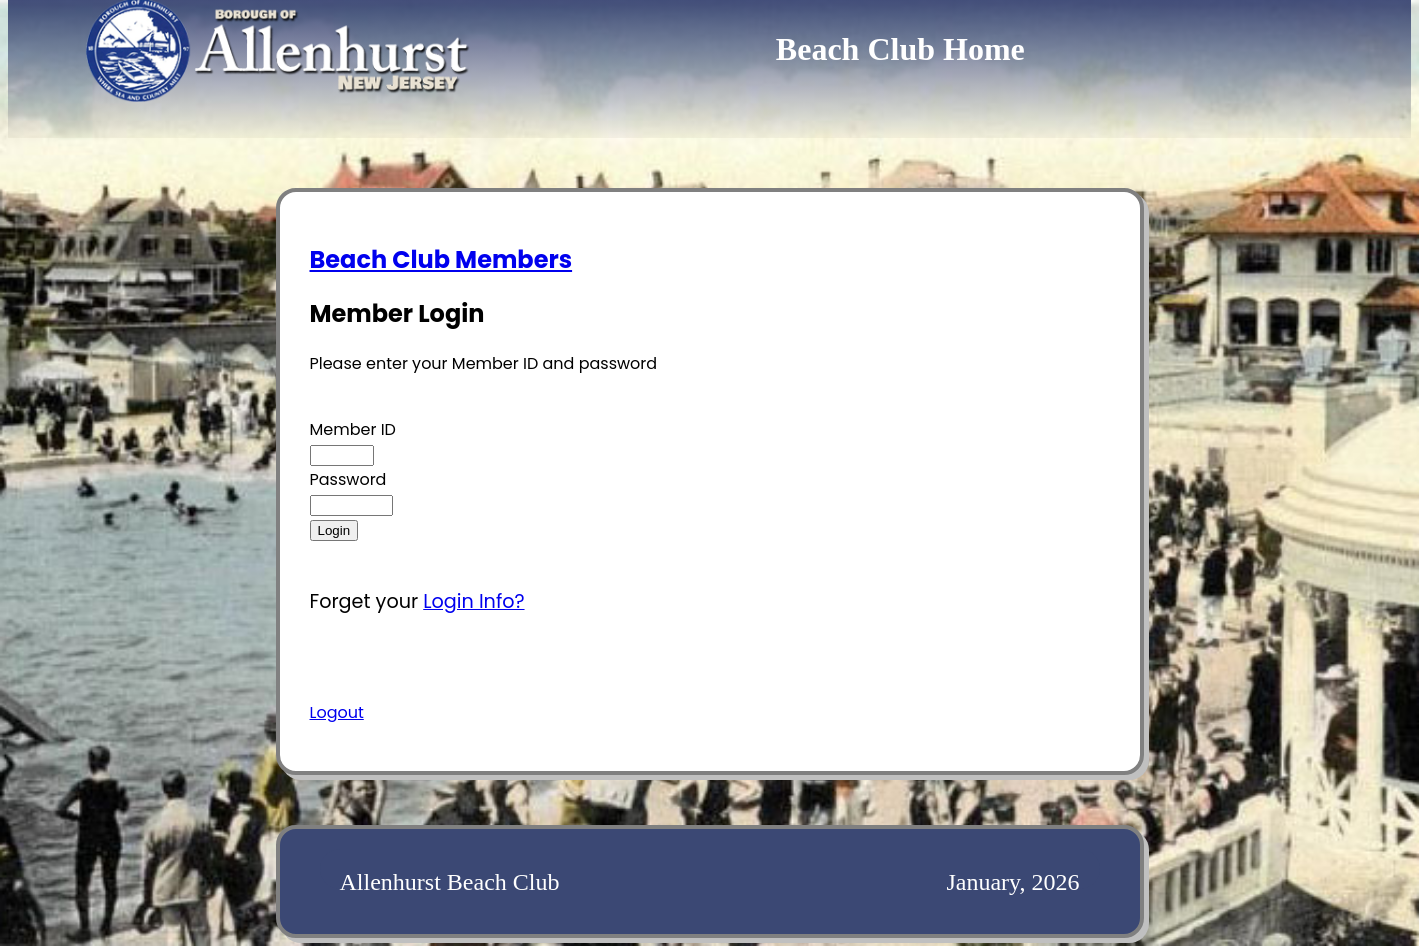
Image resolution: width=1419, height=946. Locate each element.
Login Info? (473, 601)
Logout (337, 712)
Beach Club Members (441, 259)
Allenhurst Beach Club (450, 882)
